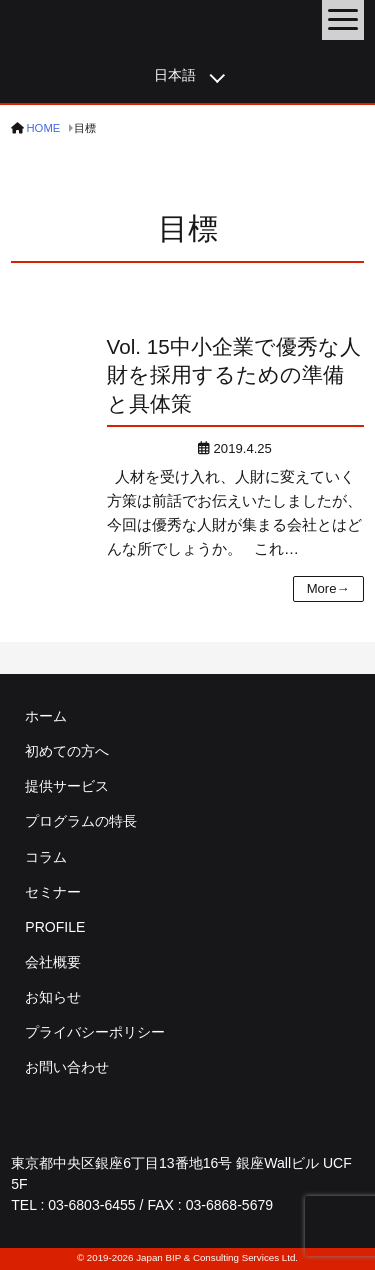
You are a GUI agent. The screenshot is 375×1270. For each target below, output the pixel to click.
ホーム (46, 716)
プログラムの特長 (81, 821)
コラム (46, 857)
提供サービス (67, 786)
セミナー (53, 892)
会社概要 (53, 962)
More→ (328, 588)
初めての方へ (67, 751)
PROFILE (55, 927)
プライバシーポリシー (95, 1032)
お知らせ (53, 997)
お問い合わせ (67, 1067)
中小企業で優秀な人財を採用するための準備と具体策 (234, 375)
